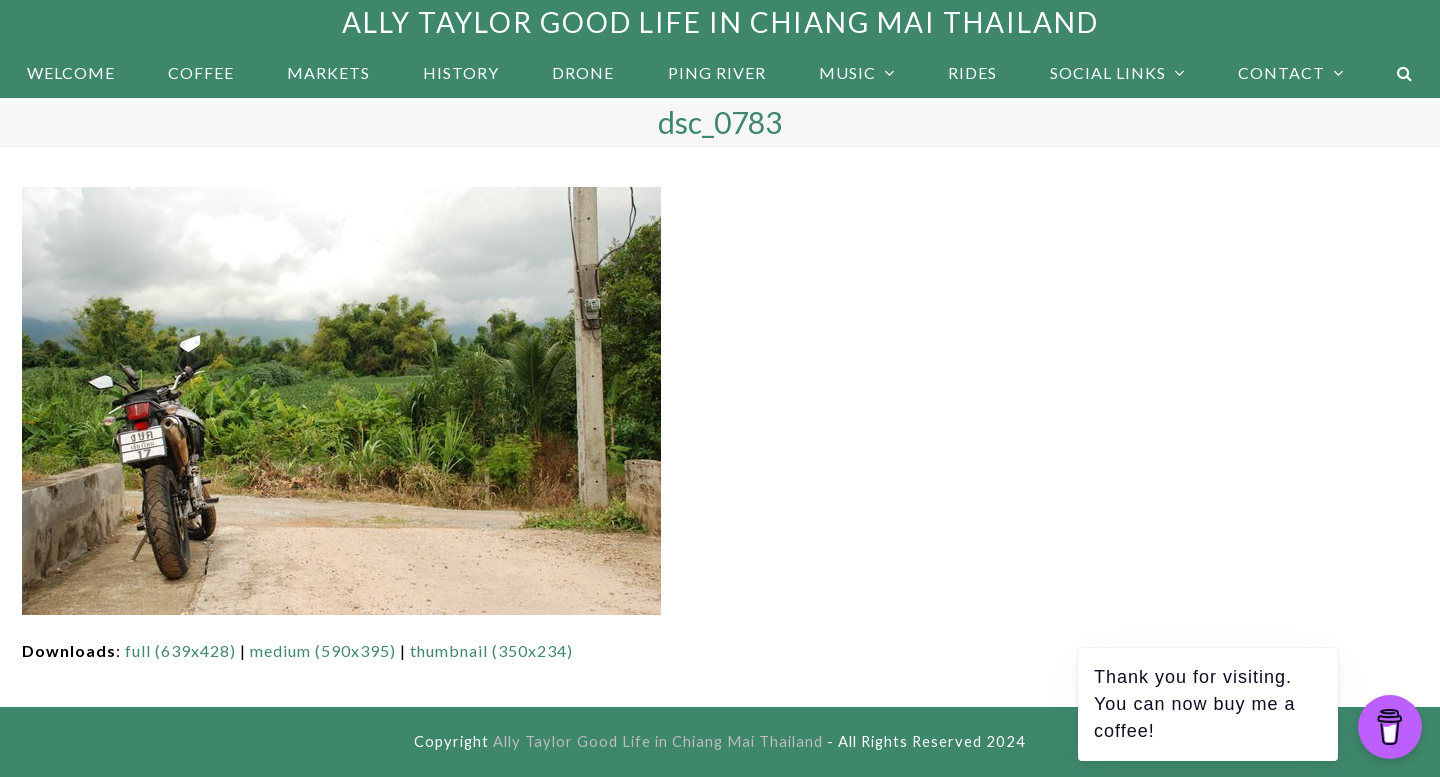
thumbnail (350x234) (491, 650)
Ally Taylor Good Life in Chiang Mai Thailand (720, 22)
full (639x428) (180, 650)
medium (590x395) (323, 650)
